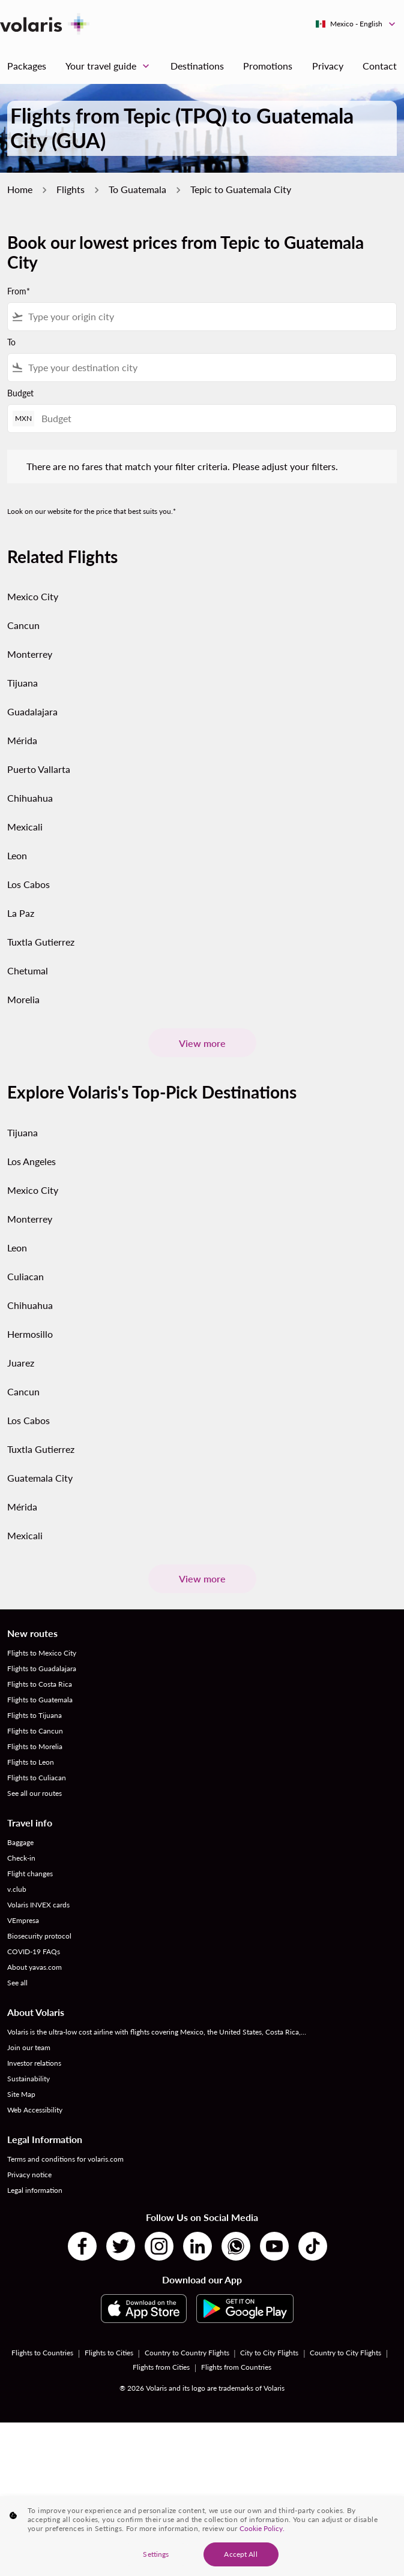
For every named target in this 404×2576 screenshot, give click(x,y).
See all (17, 1982)
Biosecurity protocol (39, 1935)
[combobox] (209, 316)
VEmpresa (23, 1920)
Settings (156, 2561)
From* (18, 291)
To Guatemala (137, 189)
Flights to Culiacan (36, 1777)
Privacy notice (29, 2174)
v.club (16, 1889)
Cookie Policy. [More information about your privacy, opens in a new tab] (262, 2535)
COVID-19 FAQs (33, 1951)
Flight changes (30, 1873)
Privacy (327, 65)
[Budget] (213, 418)
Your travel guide (110, 66)
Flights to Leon (30, 1762)
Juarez (20, 1362)
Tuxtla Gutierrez (40, 941)
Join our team (28, 2047)
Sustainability (28, 2078)
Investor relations (34, 2063)
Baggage (20, 1842)
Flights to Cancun (35, 1730)
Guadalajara (32, 711)
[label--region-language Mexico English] (356, 24)
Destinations (197, 65)
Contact (380, 65)
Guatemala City (40, 1477)
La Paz (20, 913)
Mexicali (25, 826)
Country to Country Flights (187, 2352)
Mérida (22, 740)
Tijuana (22, 682)
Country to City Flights (345, 2352)
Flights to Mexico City (41, 1652)
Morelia (23, 999)
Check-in (21, 1857)
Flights (70, 189)
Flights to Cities (109, 2352)
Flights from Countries (236, 2367)
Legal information (34, 2190)
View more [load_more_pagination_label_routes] (202, 1043)
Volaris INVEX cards (38, 1904)
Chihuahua (30, 798)
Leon (17, 855)
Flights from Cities (161, 2367)
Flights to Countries (42, 2352)
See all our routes (34, 1793)
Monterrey (29, 654)
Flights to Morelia (34, 1746)
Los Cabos (28, 884)
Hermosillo (30, 1334)
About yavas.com (34, 1967)
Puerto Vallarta (38, 769)
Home (19, 189)
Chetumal (27, 970)
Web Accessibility (34, 2109)
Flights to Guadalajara (41, 1668)
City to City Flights (269, 2352)
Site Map (21, 2094)
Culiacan (25, 1276)
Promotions (267, 65)
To (11, 342)
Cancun (23, 625)
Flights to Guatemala (40, 1699)
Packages (26, 65)
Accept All (240, 2561)
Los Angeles (31, 1161)
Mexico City (32, 596)
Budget (20, 393)
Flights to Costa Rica (39, 1684)
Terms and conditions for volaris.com (65, 2158)
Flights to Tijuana (34, 1715)
